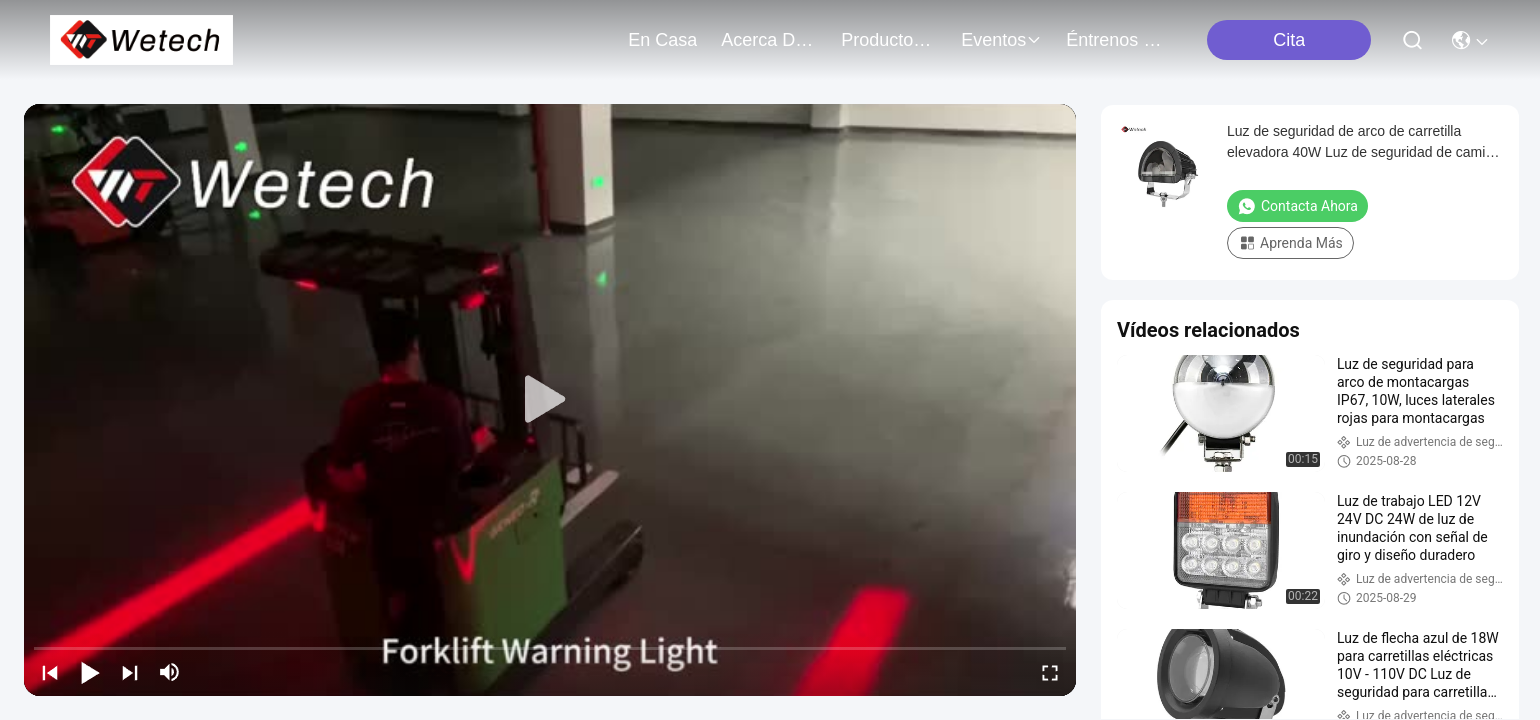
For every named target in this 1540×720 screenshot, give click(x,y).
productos (889, 40)
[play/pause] (90, 672)
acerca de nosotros (769, 40)
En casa (662, 40)
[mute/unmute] (170, 672)
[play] (550, 400)
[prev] (50, 672)
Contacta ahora (1297, 206)
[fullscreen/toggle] (1050, 672)
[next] (130, 672)
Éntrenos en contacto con (1114, 40)
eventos (1001, 40)
